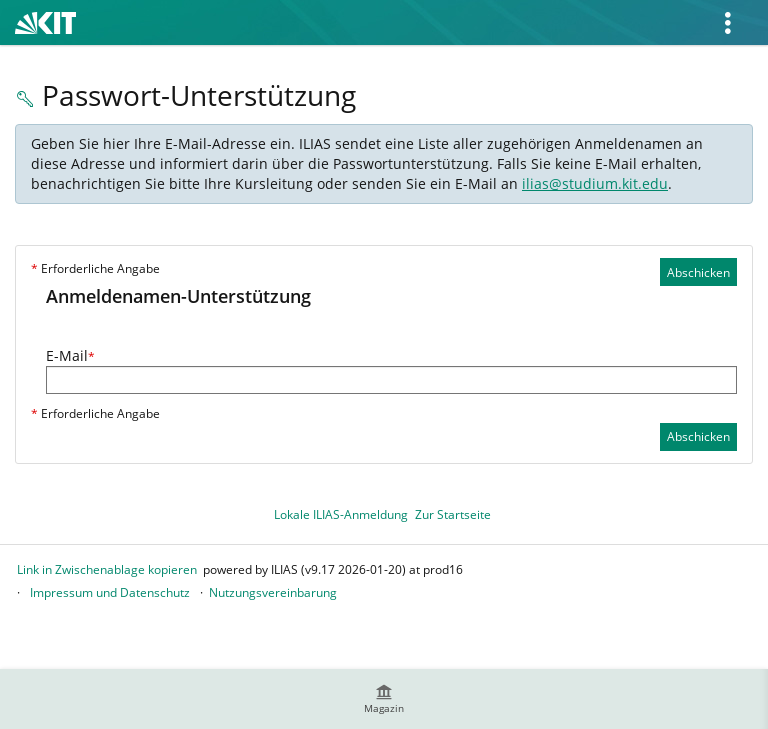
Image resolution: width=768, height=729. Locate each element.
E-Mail (70, 355)
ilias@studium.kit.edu (595, 183)
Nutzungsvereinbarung (273, 592)
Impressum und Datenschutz (110, 592)
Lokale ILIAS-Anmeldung (341, 514)
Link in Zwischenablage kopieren (107, 569)
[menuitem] (384, 699)
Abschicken (698, 272)
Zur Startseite (453, 514)
